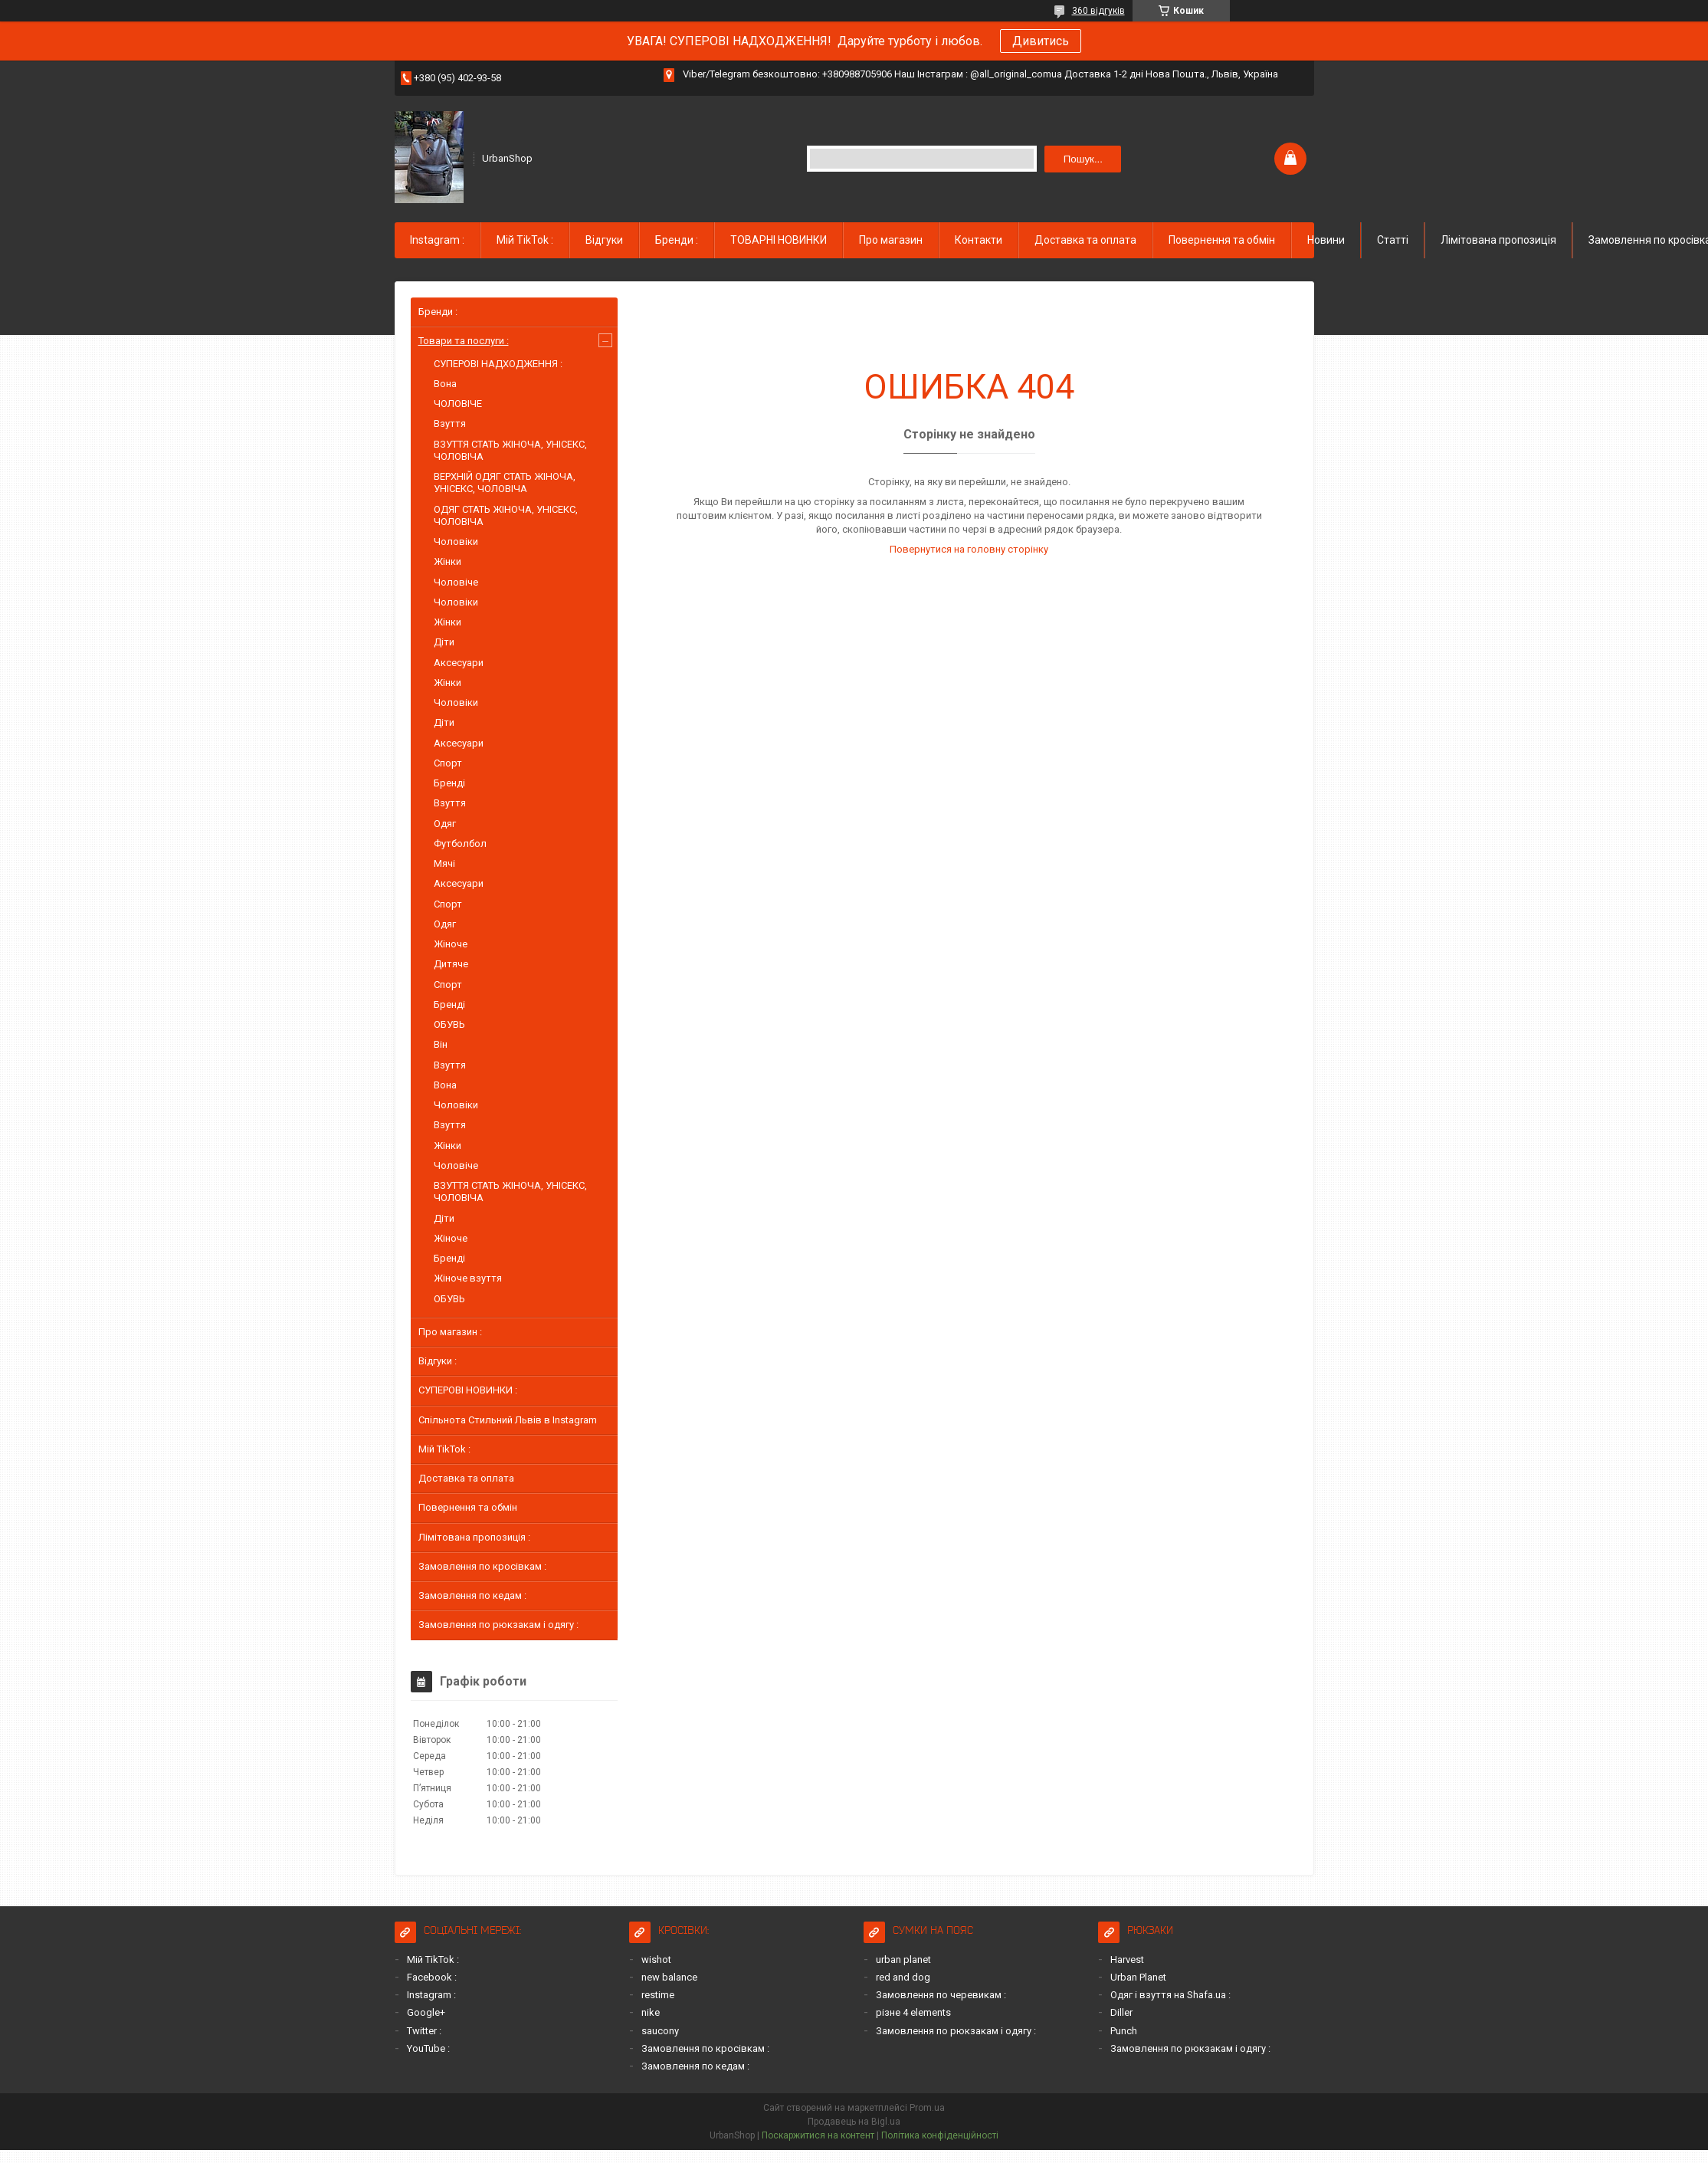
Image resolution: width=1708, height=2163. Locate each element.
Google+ (426, 2012)
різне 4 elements (913, 2012)
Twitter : (424, 2031)
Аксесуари (459, 662)
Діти (444, 642)
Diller (1121, 2012)
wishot (656, 1959)
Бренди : (676, 240)
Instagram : (437, 240)
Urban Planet (1138, 1977)
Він (440, 1044)
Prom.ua (927, 2107)
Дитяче (451, 964)
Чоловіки (456, 541)
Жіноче (450, 944)
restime (657, 1995)
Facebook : (432, 1977)
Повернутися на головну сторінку (969, 549)
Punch (1123, 2031)
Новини (1326, 240)
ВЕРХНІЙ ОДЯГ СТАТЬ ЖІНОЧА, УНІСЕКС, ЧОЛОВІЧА (504, 482)
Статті (1392, 240)
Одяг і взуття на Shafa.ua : (1170, 1995)
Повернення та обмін (1222, 240)
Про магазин (891, 240)
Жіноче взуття (468, 1278)
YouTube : (428, 2048)
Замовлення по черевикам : (941, 1995)
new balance (669, 1977)
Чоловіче (456, 582)
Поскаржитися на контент (818, 2135)
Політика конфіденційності (939, 2135)
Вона (445, 383)
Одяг (445, 823)
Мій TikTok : (525, 240)
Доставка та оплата (1085, 240)
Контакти (978, 240)
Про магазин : (450, 1332)
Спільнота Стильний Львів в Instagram (507, 1420)
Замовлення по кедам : (472, 1595)
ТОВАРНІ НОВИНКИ (778, 240)
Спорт (448, 763)
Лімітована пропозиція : (474, 1537)
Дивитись (1040, 41)
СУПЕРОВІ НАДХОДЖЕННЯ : (498, 363)
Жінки (447, 561)
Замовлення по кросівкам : (482, 1566)
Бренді (449, 783)
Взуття (450, 423)
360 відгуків (1098, 10)
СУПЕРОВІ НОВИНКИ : (467, 1390)
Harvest (1127, 1959)
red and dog (903, 1977)
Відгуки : (437, 1361)
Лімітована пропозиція (1498, 240)
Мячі (444, 863)
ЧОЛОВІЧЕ (458, 403)
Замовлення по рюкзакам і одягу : (498, 1624)
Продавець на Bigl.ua (854, 2121)
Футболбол (460, 843)
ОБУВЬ (449, 1024)
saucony (660, 2031)
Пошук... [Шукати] (1083, 159)
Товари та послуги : (463, 340)
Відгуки (604, 240)
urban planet (903, 1959)
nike (650, 2012)
